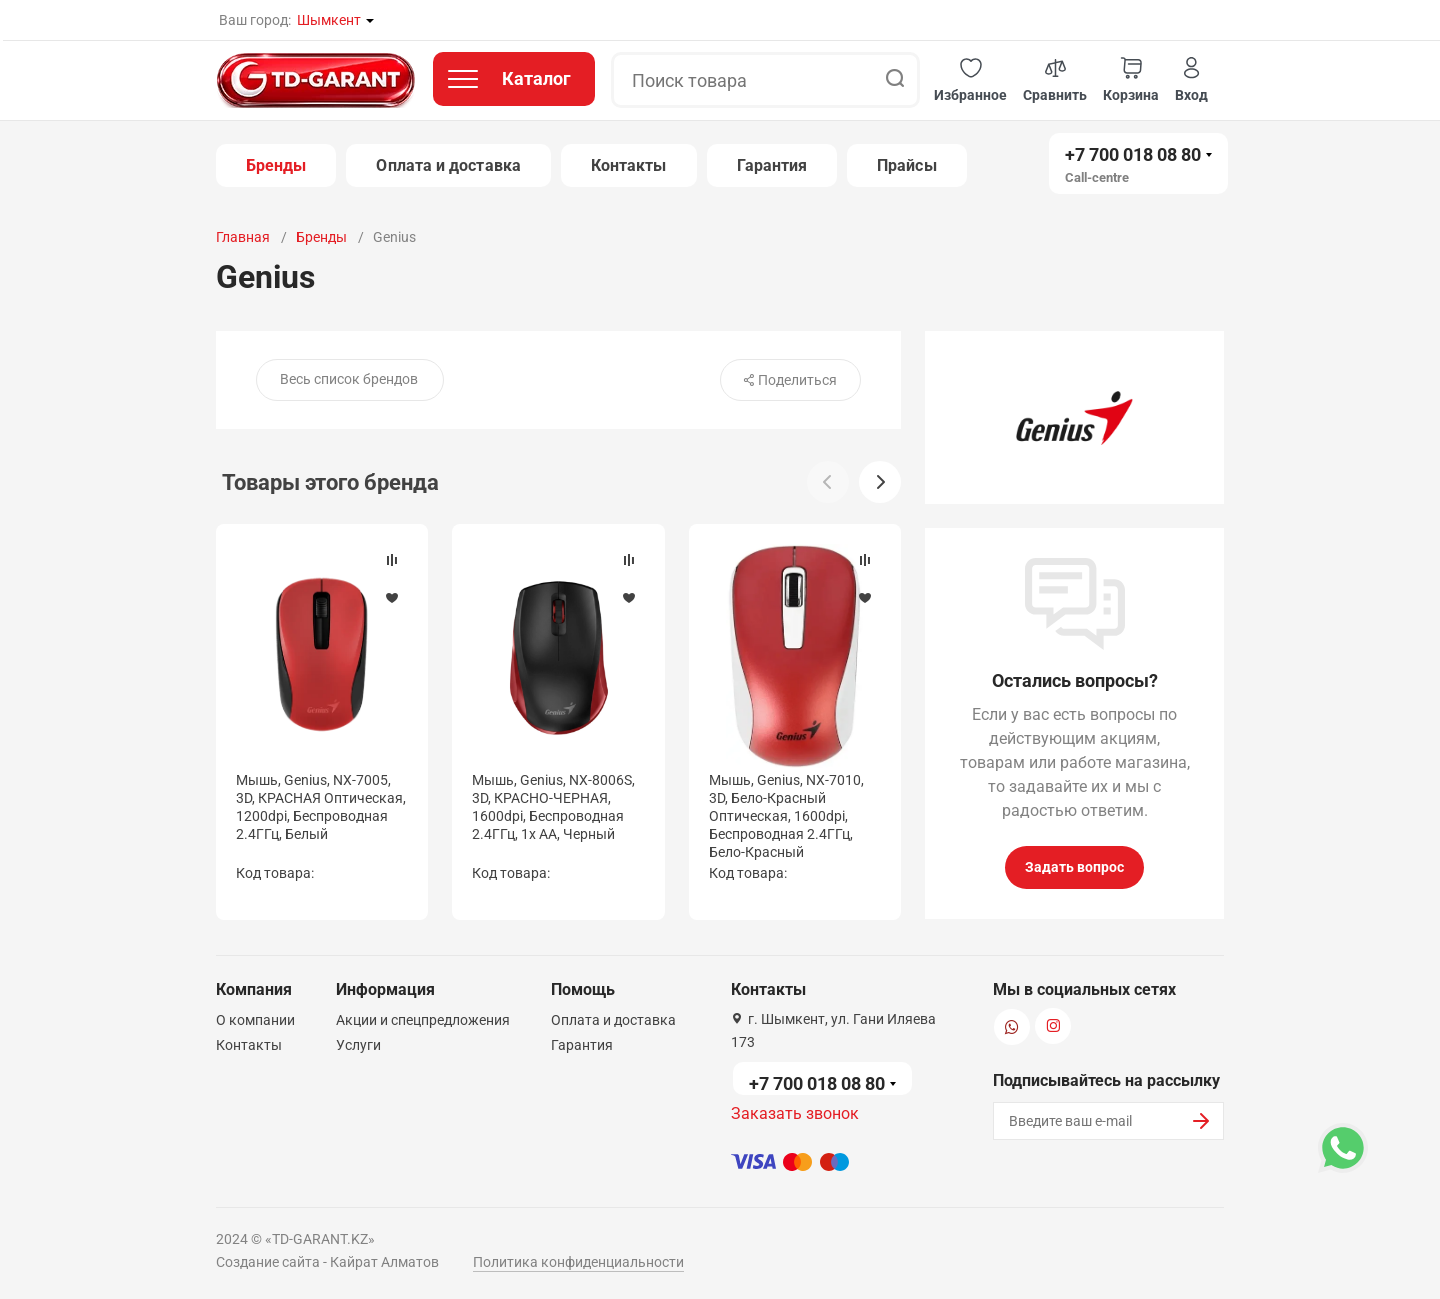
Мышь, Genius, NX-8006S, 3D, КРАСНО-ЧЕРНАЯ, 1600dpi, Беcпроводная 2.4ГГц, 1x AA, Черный (553, 807)
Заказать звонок (795, 1113)
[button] (970, 80)
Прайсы (906, 165)
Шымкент (329, 20)
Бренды (276, 165)
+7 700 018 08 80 (1133, 154)
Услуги (358, 1045)
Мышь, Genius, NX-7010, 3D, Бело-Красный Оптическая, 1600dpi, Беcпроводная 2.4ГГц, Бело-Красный (786, 816)
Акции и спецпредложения (423, 1020)
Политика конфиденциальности (578, 1262)
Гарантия (772, 165)
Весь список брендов (349, 379)
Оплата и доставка (448, 165)
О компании (255, 1020)
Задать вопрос (1074, 867)
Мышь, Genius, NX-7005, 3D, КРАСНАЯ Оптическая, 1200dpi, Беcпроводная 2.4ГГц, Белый (321, 807)
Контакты (629, 165)
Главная (243, 237)
